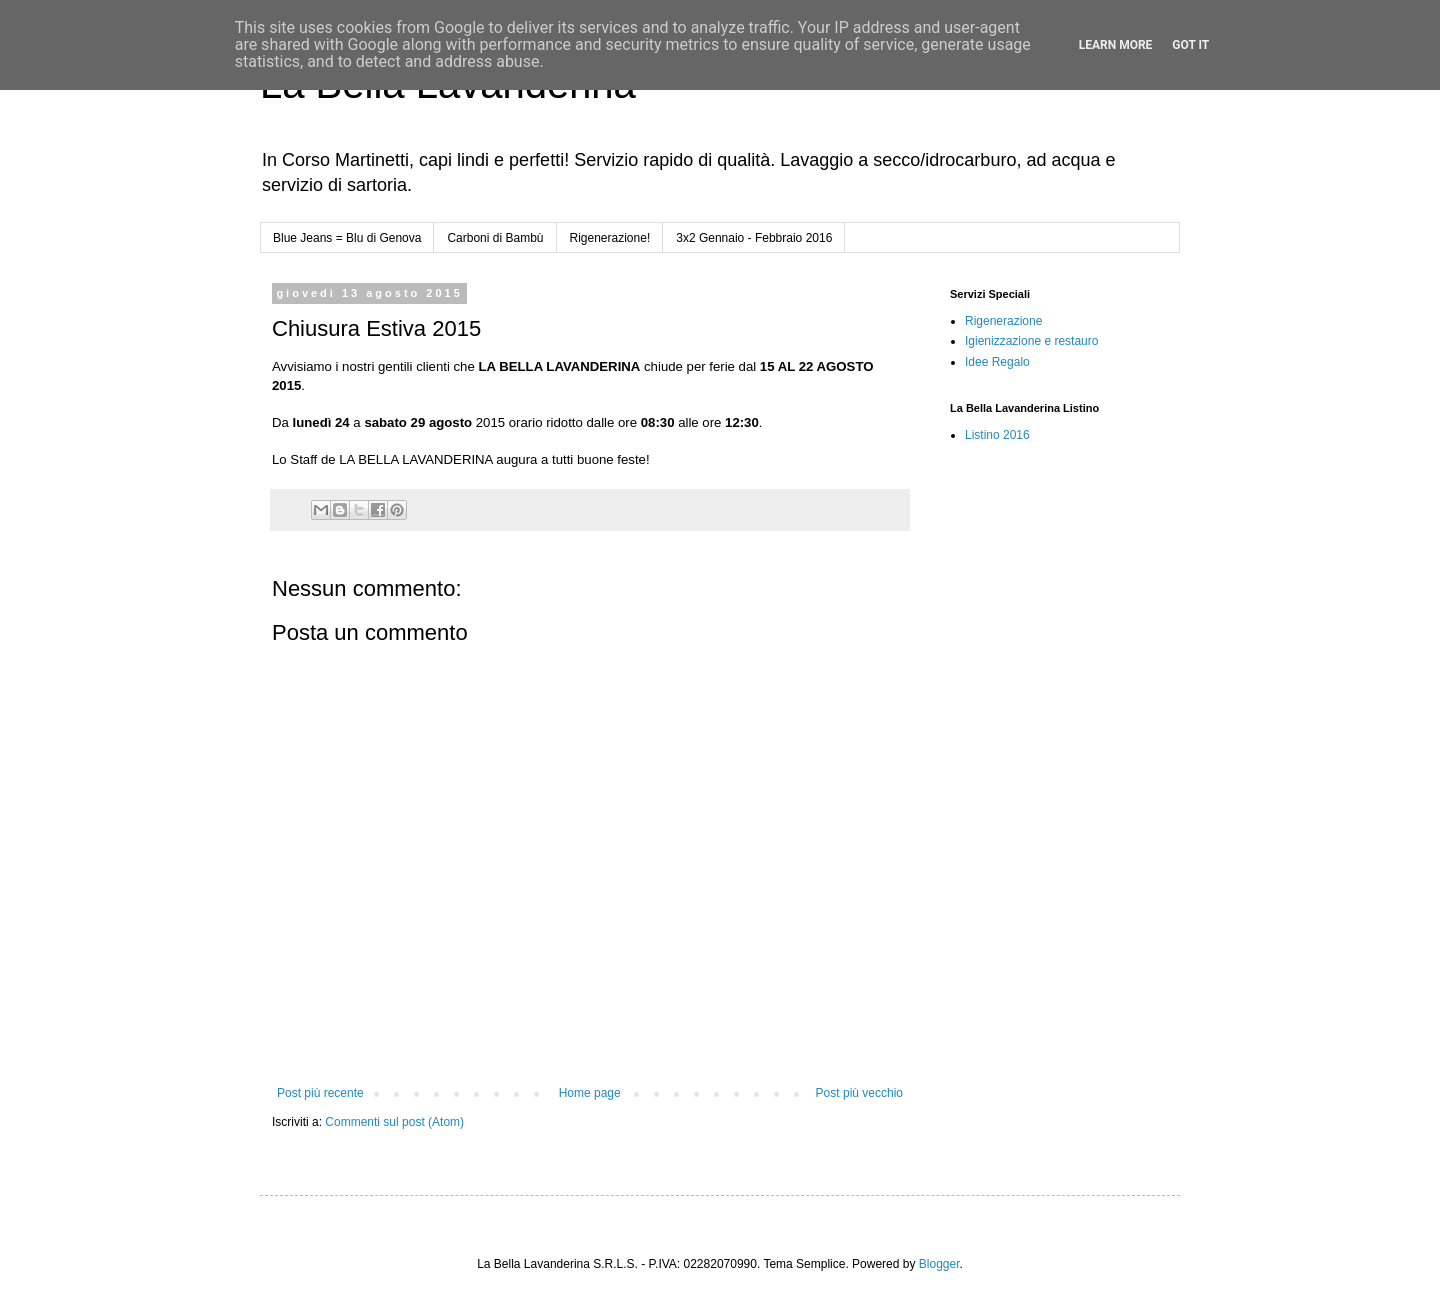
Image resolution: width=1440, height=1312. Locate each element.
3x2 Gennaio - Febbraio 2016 (754, 238)
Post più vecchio (859, 1093)
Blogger (939, 1264)
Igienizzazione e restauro (1031, 341)
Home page (590, 1093)
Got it (1190, 45)
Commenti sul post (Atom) (394, 1122)
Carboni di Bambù (495, 238)
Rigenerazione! (610, 238)
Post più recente (320, 1093)
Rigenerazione (1003, 321)
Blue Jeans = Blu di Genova (347, 238)
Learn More (1116, 45)
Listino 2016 (997, 435)
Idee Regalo (997, 362)
